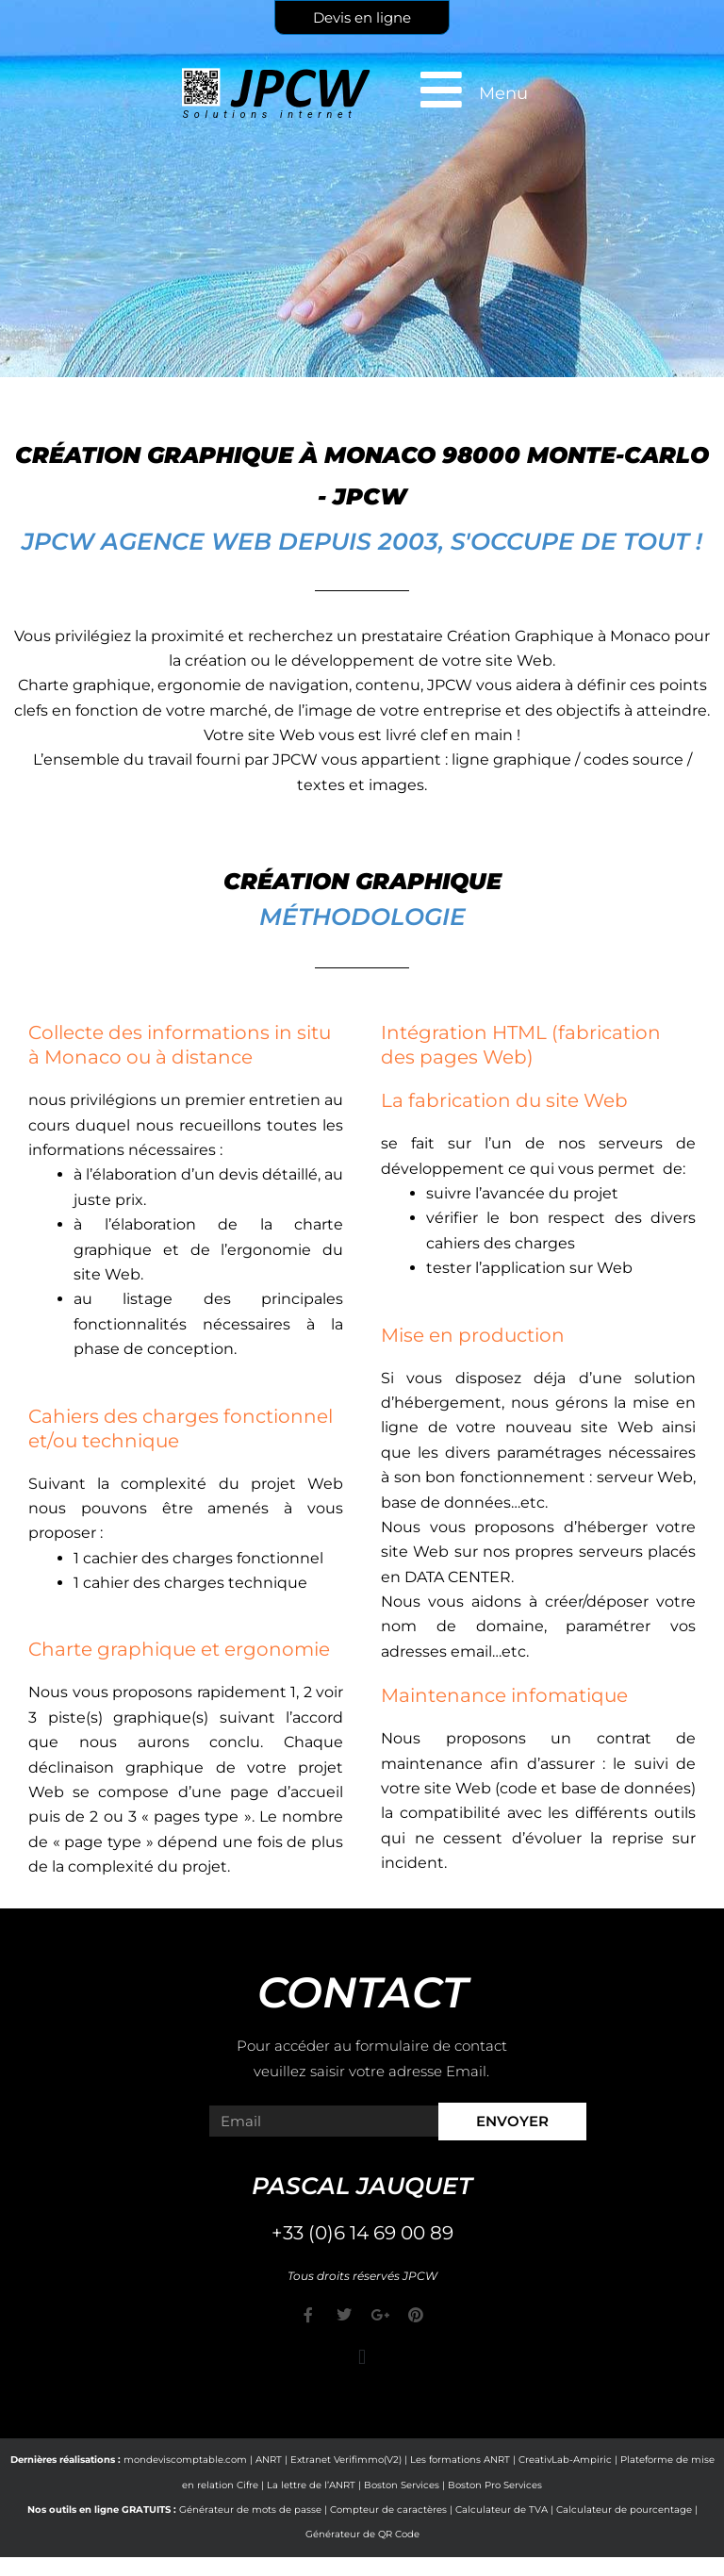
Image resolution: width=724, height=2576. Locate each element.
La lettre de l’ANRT (311, 2485)
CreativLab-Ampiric (565, 2459)
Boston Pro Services (495, 2485)
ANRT (268, 2459)
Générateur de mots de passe (250, 2509)
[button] (361, 2356)
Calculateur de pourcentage (624, 2509)
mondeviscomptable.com (185, 2459)
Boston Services (401, 2485)
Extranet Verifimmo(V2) (346, 2459)
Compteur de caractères (388, 2509)
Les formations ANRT (460, 2459)
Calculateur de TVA (501, 2509)
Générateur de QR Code (362, 2534)
